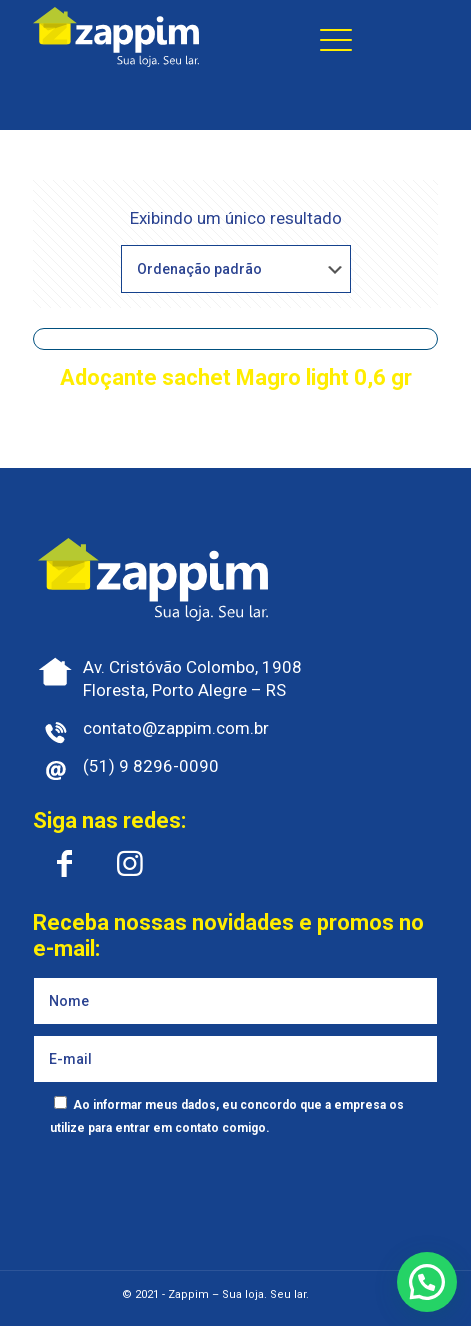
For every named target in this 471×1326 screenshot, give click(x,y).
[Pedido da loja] (236, 269)
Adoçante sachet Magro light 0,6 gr (236, 377)
